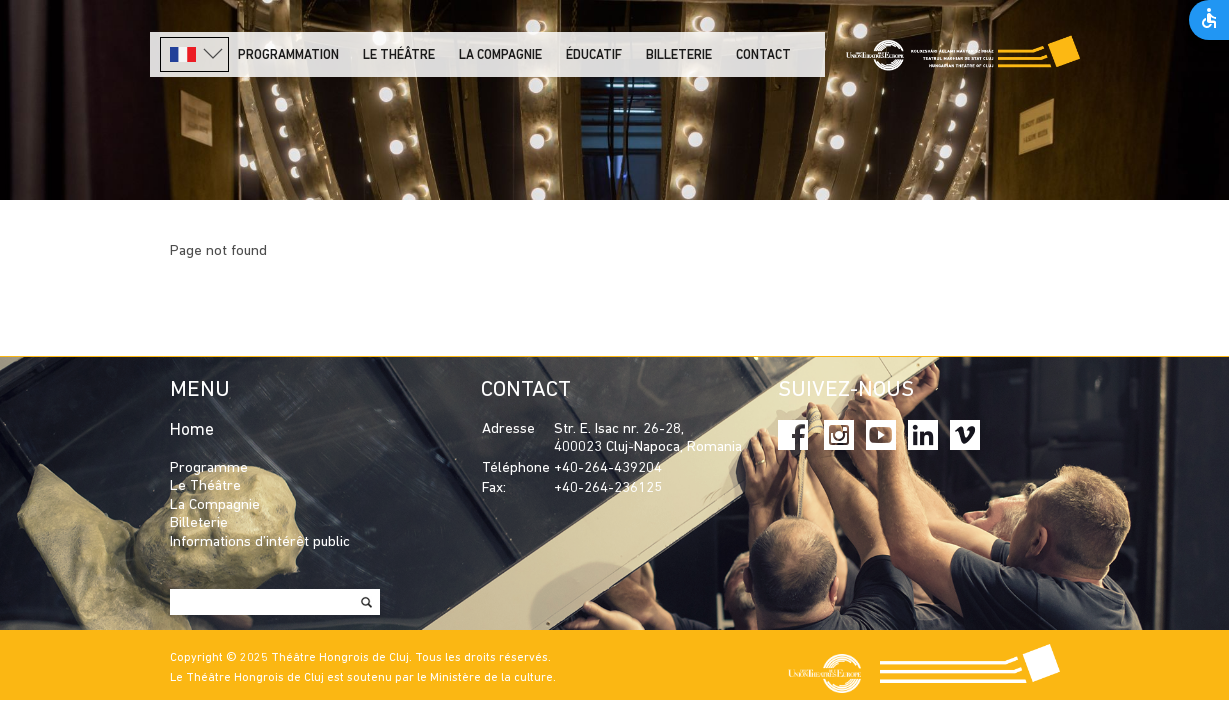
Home (192, 430)
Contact (763, 55)
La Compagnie (500, 55)
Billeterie (679, 55)
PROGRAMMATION (288, 55)
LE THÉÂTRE (399, 55)
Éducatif (594, 55)
